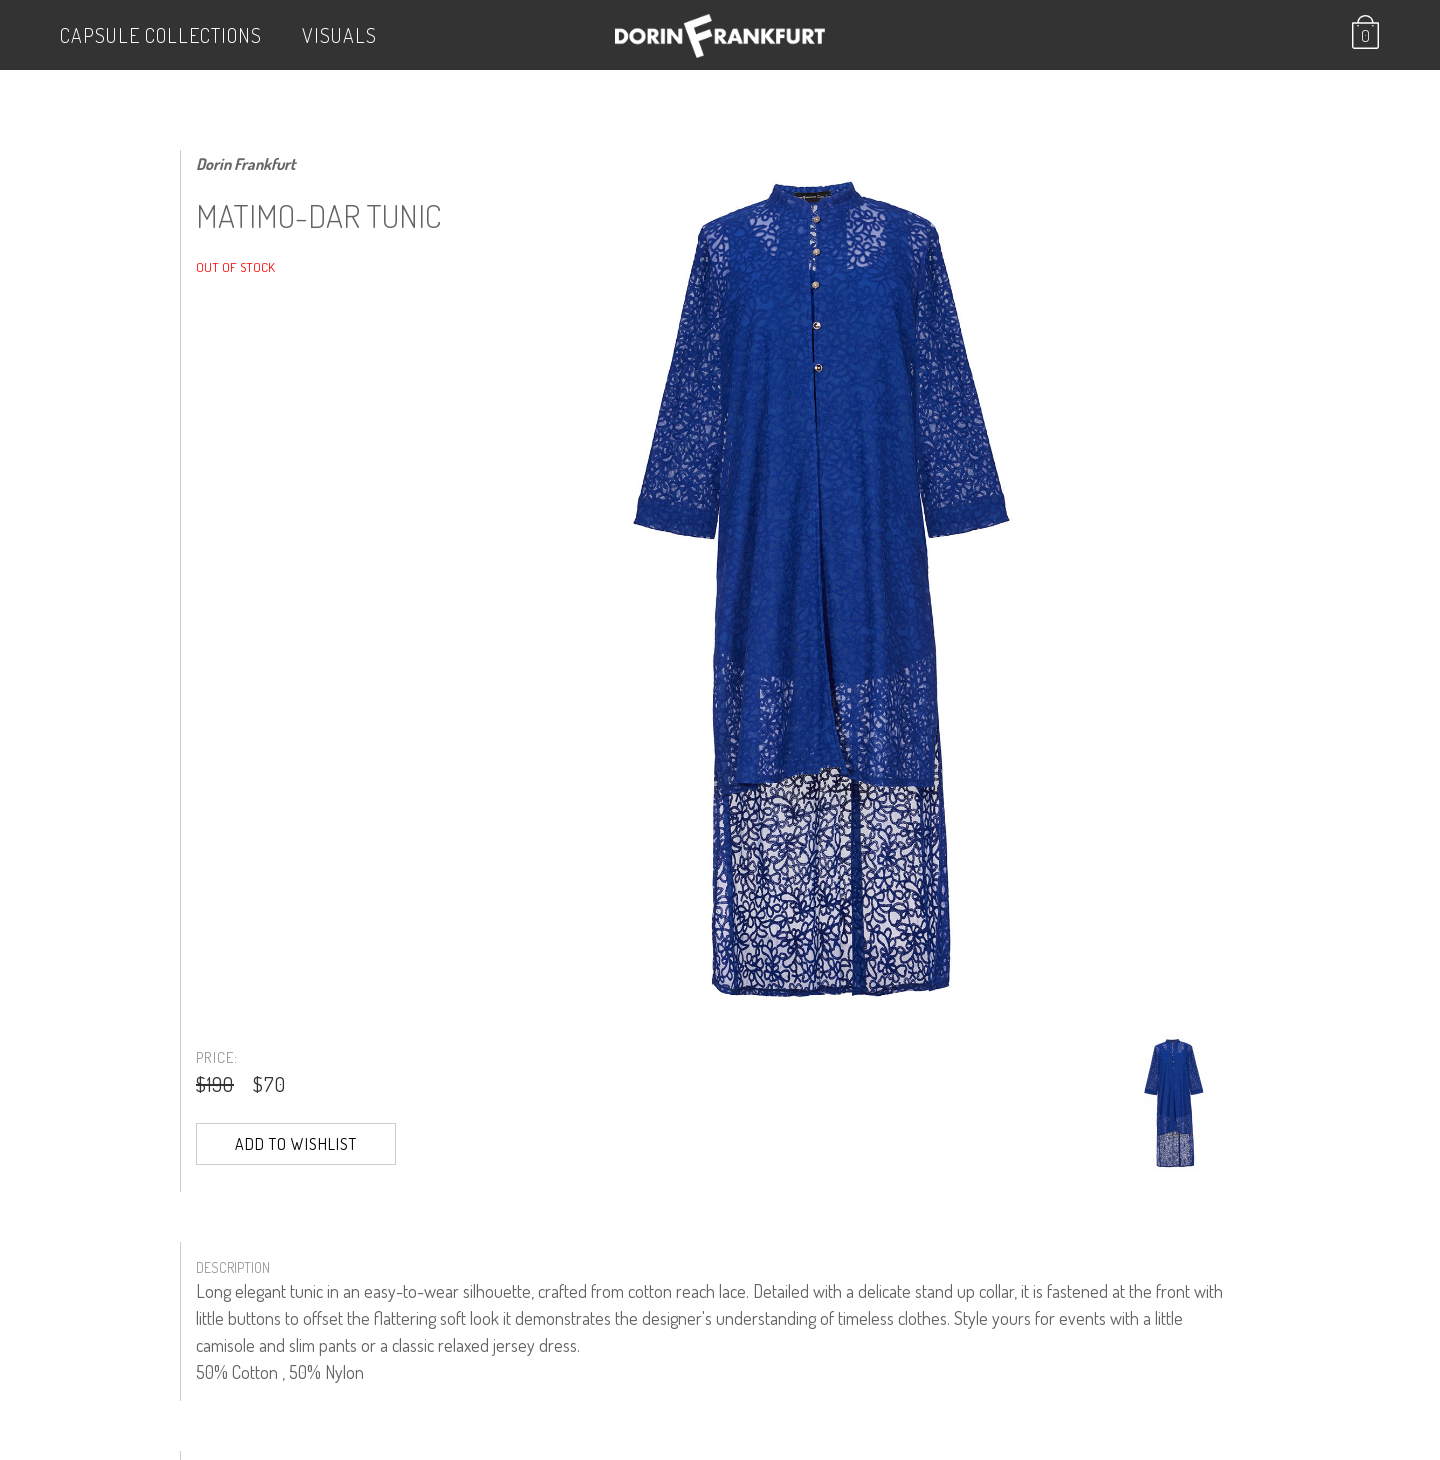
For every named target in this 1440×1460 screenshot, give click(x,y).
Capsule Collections (161, 35)
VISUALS (339, 35)
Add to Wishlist (296, 1144)
